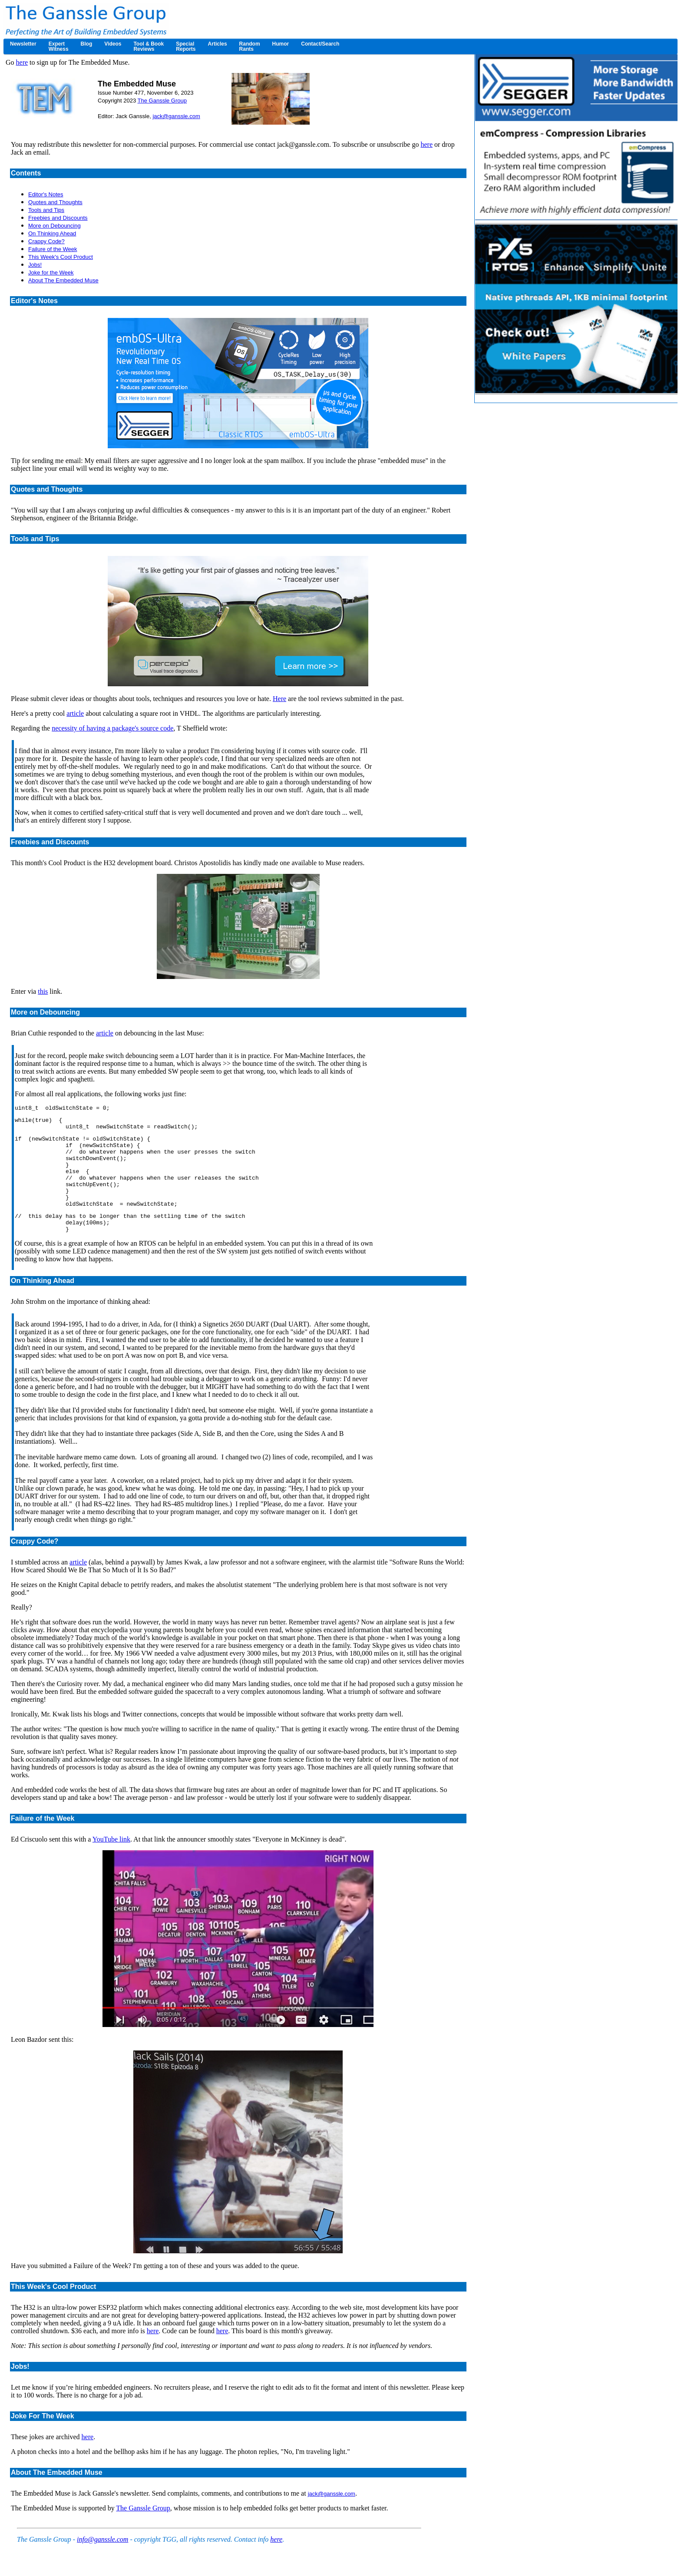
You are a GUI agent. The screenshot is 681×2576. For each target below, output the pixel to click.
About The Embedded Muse (63, 280)
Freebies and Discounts (58, 218)
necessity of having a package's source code (112, 728)
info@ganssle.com (102, 2561)
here (22, 62)
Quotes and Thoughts (55, 202)
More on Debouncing (54, 225)
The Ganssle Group (162, 100)
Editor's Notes (45, 194)
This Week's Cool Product (60, 257)
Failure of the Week (52, 249)
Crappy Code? (46, 241)
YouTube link (111, 1861)
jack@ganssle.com (176, 116)
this (43, 991)
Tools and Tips (46, 210)
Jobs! (35, 264)
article (75, 713)
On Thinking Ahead (52, 233)
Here (279, 698)
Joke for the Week (51, 272)
